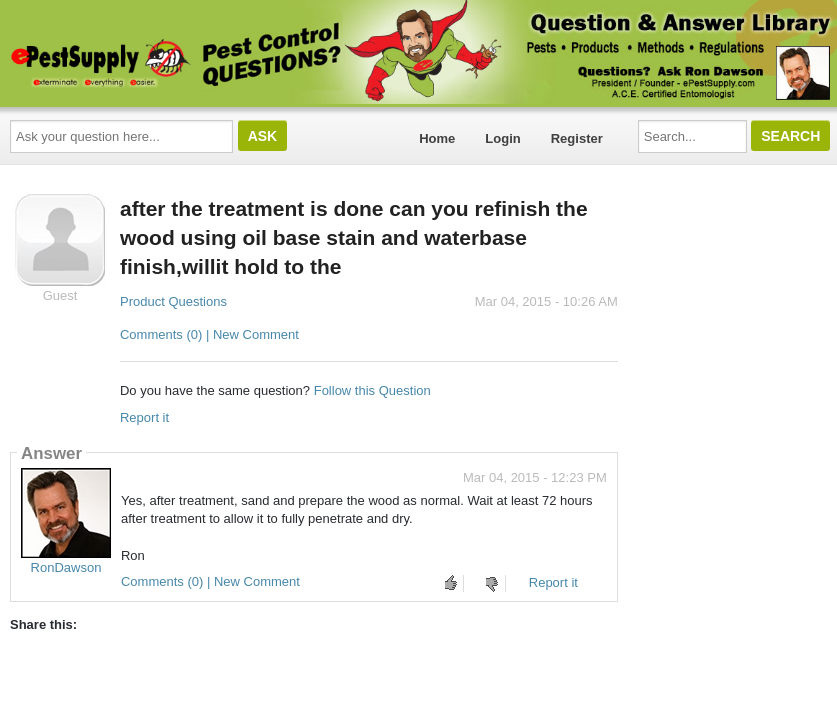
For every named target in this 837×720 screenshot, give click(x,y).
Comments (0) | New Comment (209, 334)
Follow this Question (372, 390)
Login (502, 138)
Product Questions (173, 301)
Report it (144, 417)
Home (437, 138)
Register (577, 138)
